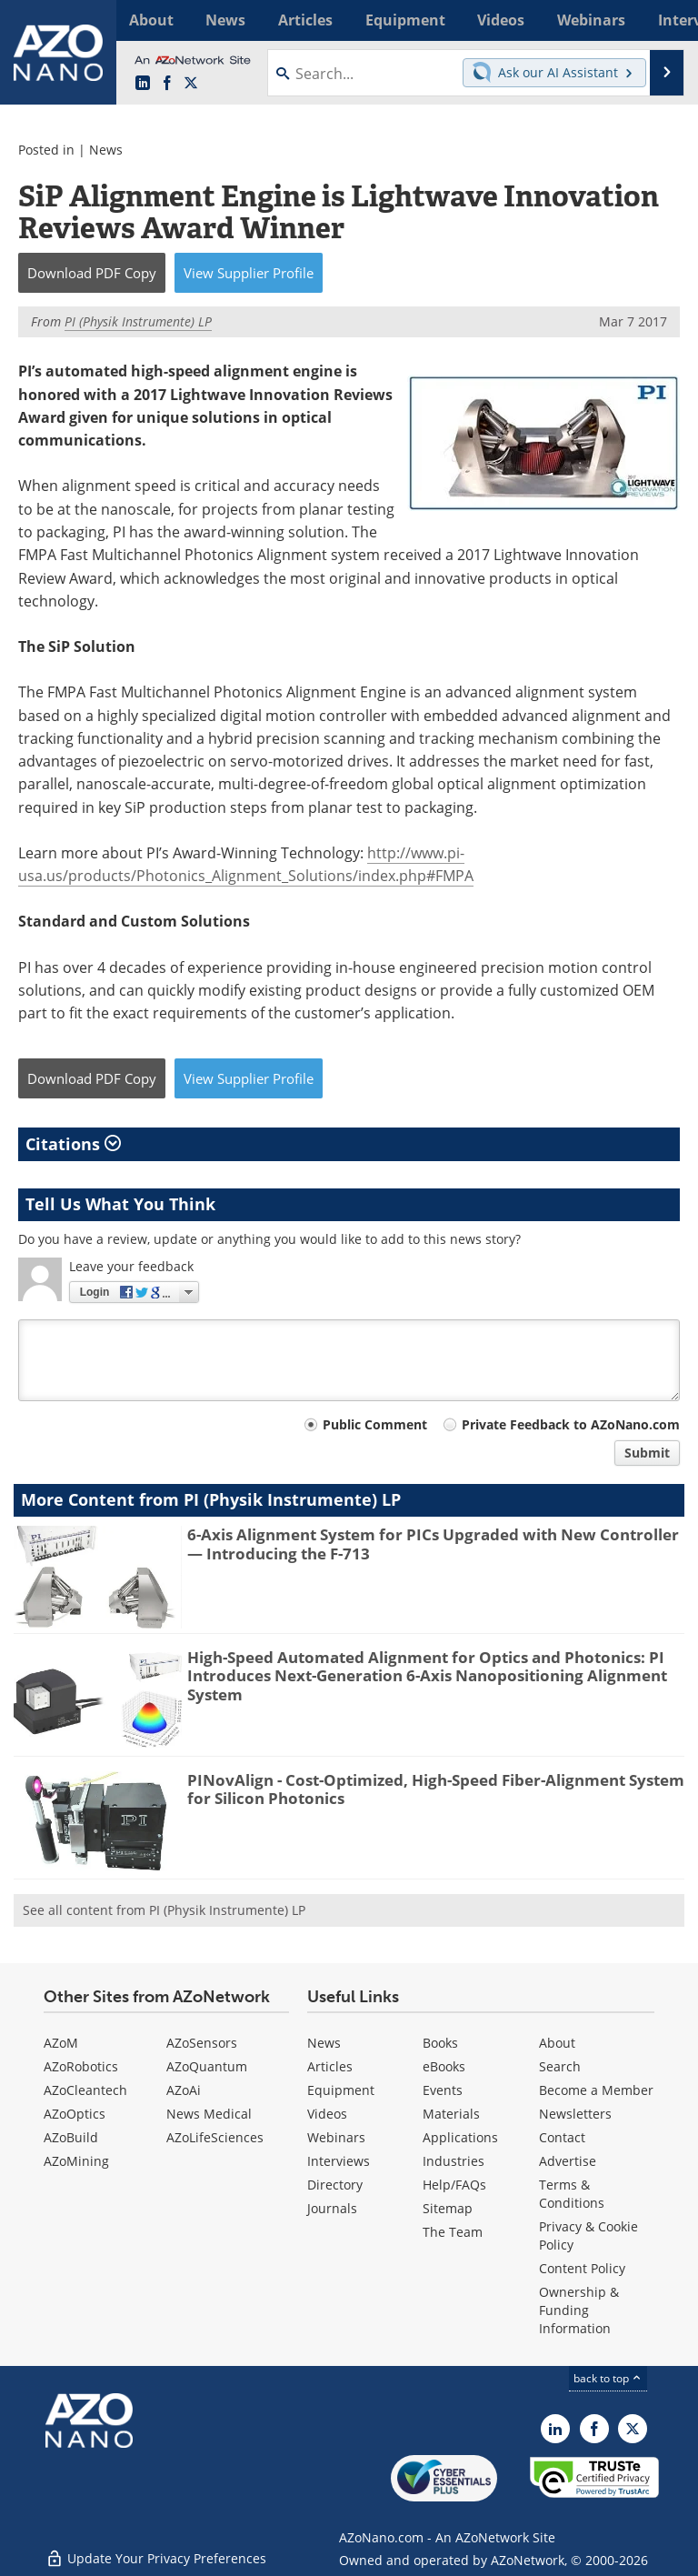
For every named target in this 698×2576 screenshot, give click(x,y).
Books (440, 2042)
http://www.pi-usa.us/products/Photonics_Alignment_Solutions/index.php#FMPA (246, 864)
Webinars (336, 2137)
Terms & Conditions (571, 2193)
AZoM (61, 2042)
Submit (647, 1452)
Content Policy (582, 2268)
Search (560, 2066)
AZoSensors (201, 2042)
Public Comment (375, 1424)
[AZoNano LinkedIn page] (142, 84)
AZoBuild (71, 2137)
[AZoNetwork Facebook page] (167, 84)
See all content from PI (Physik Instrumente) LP (164, 1910)
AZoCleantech (85, 2090)
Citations (73, 1144)
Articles (330, 2066)
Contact (562, 2137)
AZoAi (183, 2090)
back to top (608, 2378)
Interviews (338, 2161)
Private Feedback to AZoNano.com (571, 1424)
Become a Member (596, 2090)
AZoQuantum (206, 2066)
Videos (327, 2113)
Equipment (340, 2090)
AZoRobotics (81, 2066)
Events (443, 2090)
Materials (451, 2113)
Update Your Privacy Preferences (155, 2552)
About (557, 2042)
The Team (453, 2231)
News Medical (209, 2113)
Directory (335, 2184)
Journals (332, 2208)
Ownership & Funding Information (579, 2310)
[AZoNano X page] (191, 84)
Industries (453, 2161)
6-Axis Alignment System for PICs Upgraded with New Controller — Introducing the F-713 (433, 1543)
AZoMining (76, 2161)
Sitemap (448, 2208)
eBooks (444, 2066)
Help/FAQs (454, 2184)
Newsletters (575, 2113)
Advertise (567, 2161)
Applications (460, 2137)
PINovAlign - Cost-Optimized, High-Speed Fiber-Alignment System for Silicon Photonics (435, 1789)
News (106, 149)
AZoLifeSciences (215, 2137)
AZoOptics (74, 2113)
